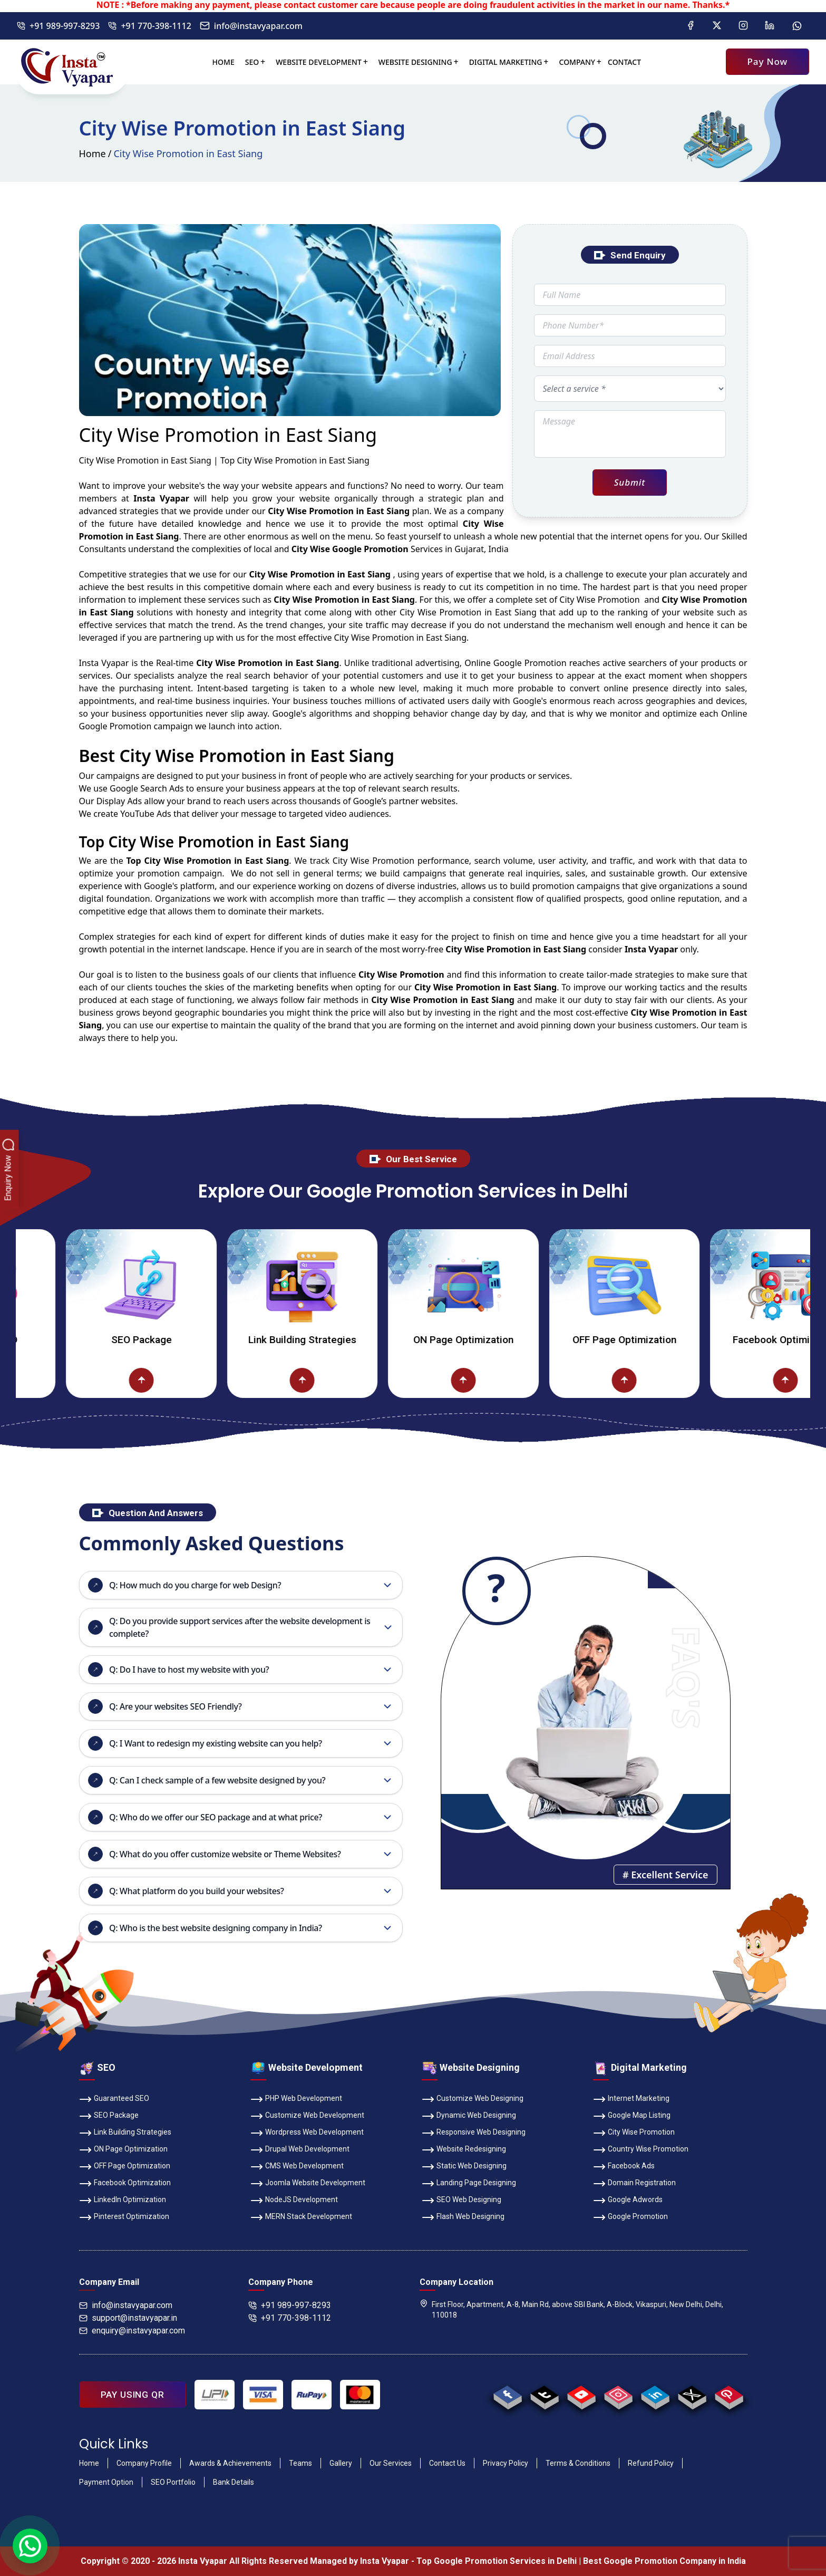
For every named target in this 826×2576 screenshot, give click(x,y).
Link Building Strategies (345, 1340)
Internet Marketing (631, 2099)
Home (223, 62)
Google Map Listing (631, 2116)
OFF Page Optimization (667, 1340)
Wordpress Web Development (307, 2133)
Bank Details (233, 2482)
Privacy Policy (505, 2463)
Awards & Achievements (230, 2463)
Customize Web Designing (472, 2099)
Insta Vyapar (104, 663)
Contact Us (447, 2463)
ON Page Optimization (506, 1340)
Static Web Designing (464, 2166)
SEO (252, 62)
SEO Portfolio (173, 2482)
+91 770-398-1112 (149, 26)
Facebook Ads (624, 2166)
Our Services (391, 2463)
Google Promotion (530, 663)
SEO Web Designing (461, 2200)
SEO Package (184, 1340)
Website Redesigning (464, 2150)
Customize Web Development (307, 2116)
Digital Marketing (505, 62)
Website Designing (415, 62)
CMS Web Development (297, 2166)
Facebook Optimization (125, 2183)
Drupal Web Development (299, 2150)
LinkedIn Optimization (122, 2200)
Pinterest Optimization (124, 2217)
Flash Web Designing (463, 2217)
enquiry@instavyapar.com (132, 2331)
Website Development (319, 62)
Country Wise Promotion (640, 2150)
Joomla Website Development (307, 2183)
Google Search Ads (147, 788)
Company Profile (144, 2463)
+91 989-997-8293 (58, 26)
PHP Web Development (296, 2099)
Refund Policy (651, 2463)
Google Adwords (628, 2200)
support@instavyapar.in (128, 2318)
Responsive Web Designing (474, 2133)
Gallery (340, 2463)
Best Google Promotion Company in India (664, 2561)
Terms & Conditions (578, 2463)
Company (577, 62)
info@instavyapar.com (251, 26)
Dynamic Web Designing (469, 2116)
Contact (624, 62)
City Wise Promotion (634, 2133)
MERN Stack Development (301, 2217)
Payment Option (106, 2482)
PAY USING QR (132, 2394)
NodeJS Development (294, 2200)
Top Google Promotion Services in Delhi (496, 2561)
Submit (629, 482)
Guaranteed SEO (114, 2099)
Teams (300, 2463)
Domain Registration (634, 2183)
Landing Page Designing (469, 2183)
